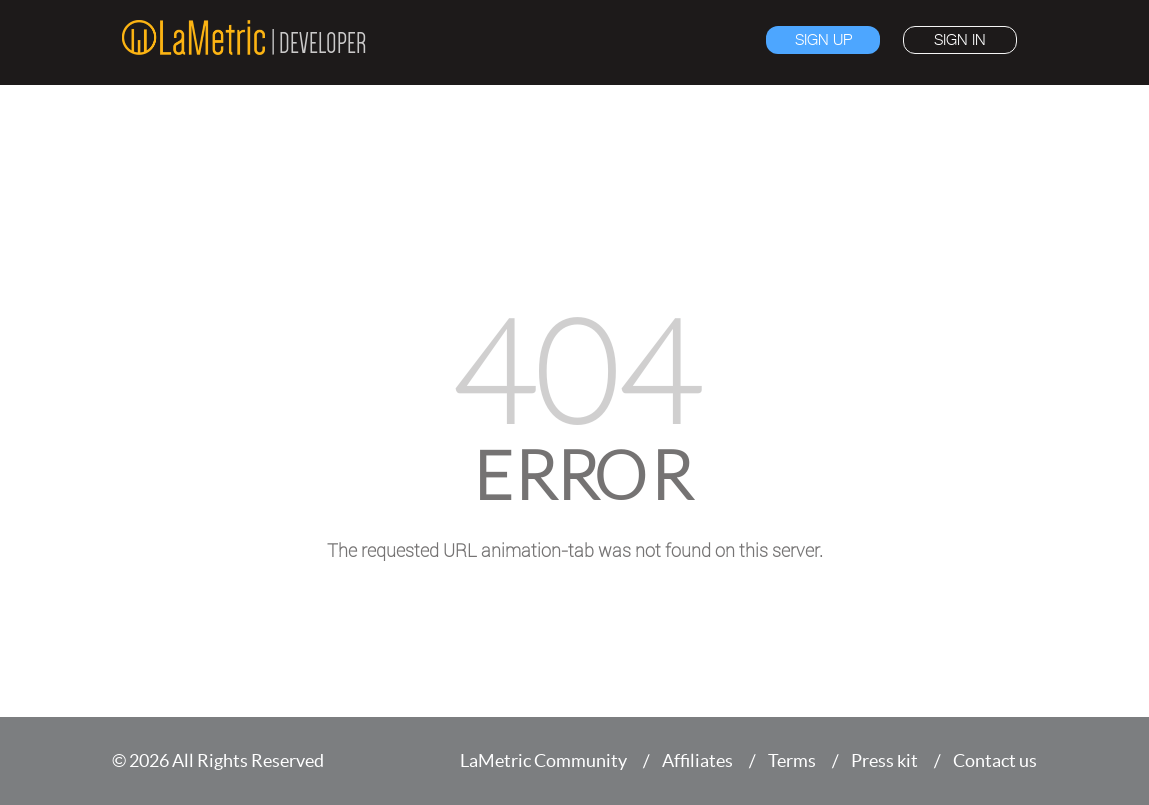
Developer (322, 43)
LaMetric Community (543, 760)
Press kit (884, 760)
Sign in (960, 40)
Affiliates (697, 760)
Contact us (995, 760)
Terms (792, 760)
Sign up (823, 40)
